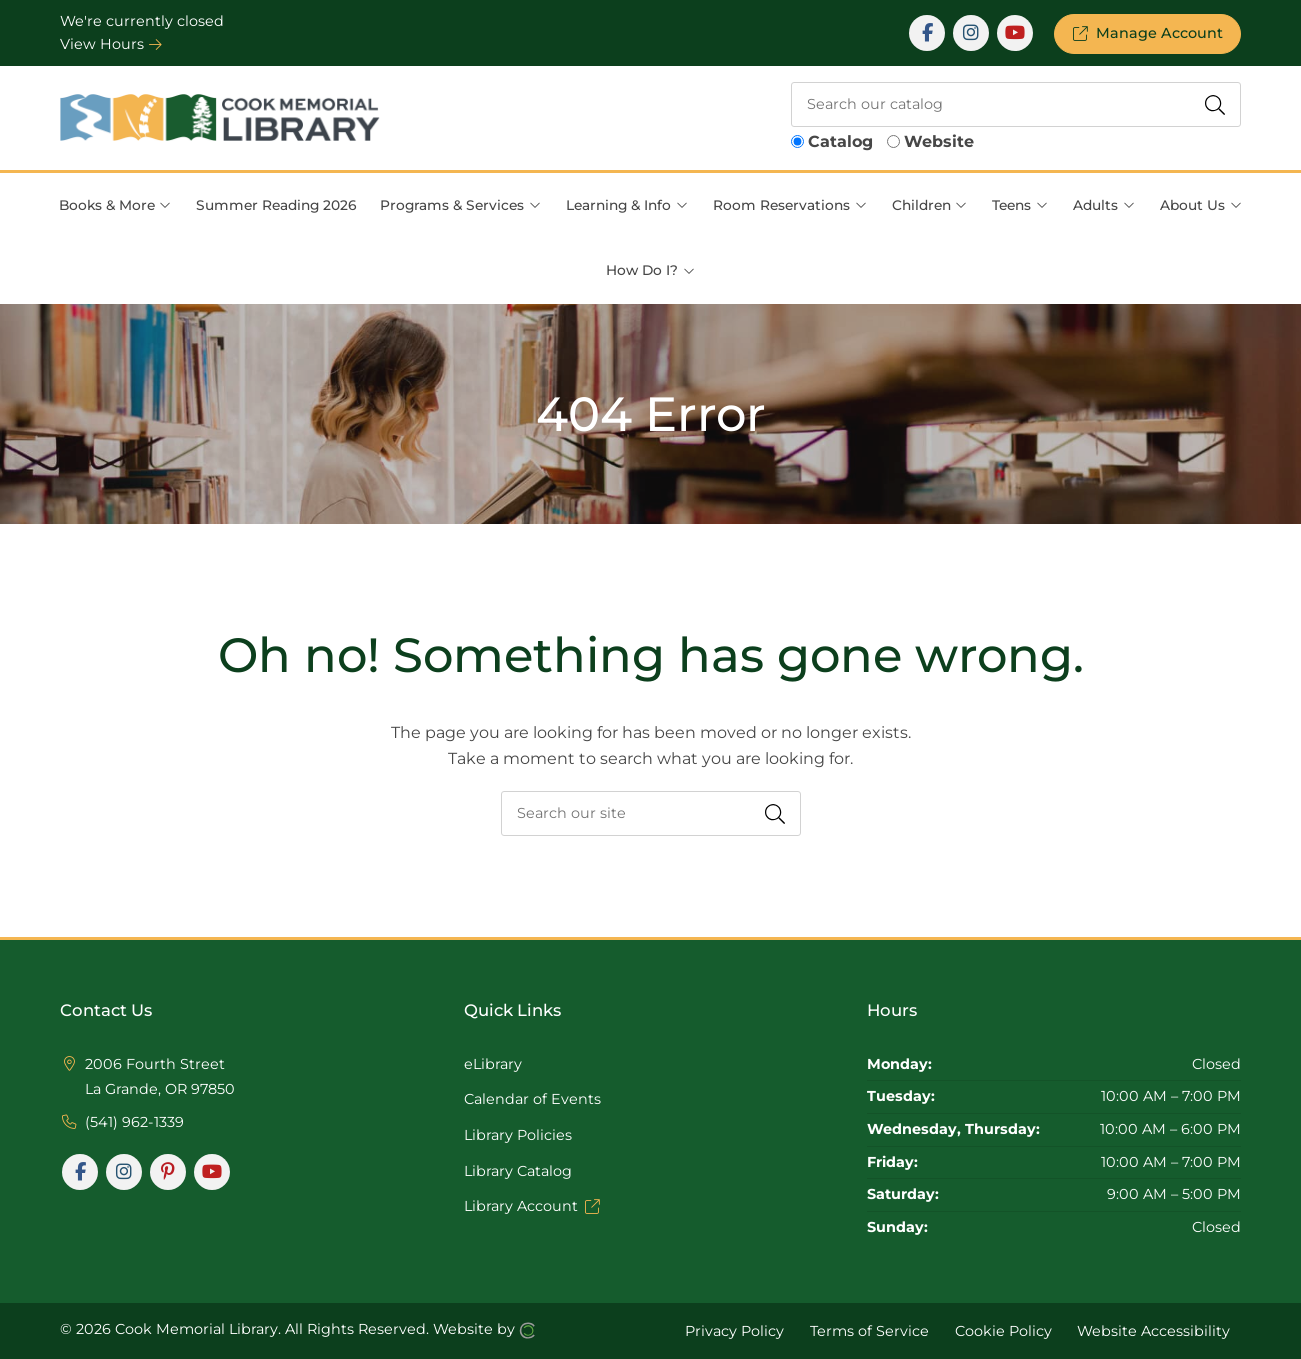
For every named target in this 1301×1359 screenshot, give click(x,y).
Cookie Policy (1003, 1330)
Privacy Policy (734, 1330)
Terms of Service (869, 1330)
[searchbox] (1016, 104)
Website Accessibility (1153, 1330)
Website (939, 141)
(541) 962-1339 (134, 1122)
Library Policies (518, 1135)
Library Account (532, 1206)
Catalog (840, 141)
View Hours (111, 44)
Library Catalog (518, 1171)
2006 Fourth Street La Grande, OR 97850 (160, 1077)
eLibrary (493, 1064)
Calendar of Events (532, 1099)
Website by (484, 1329)
